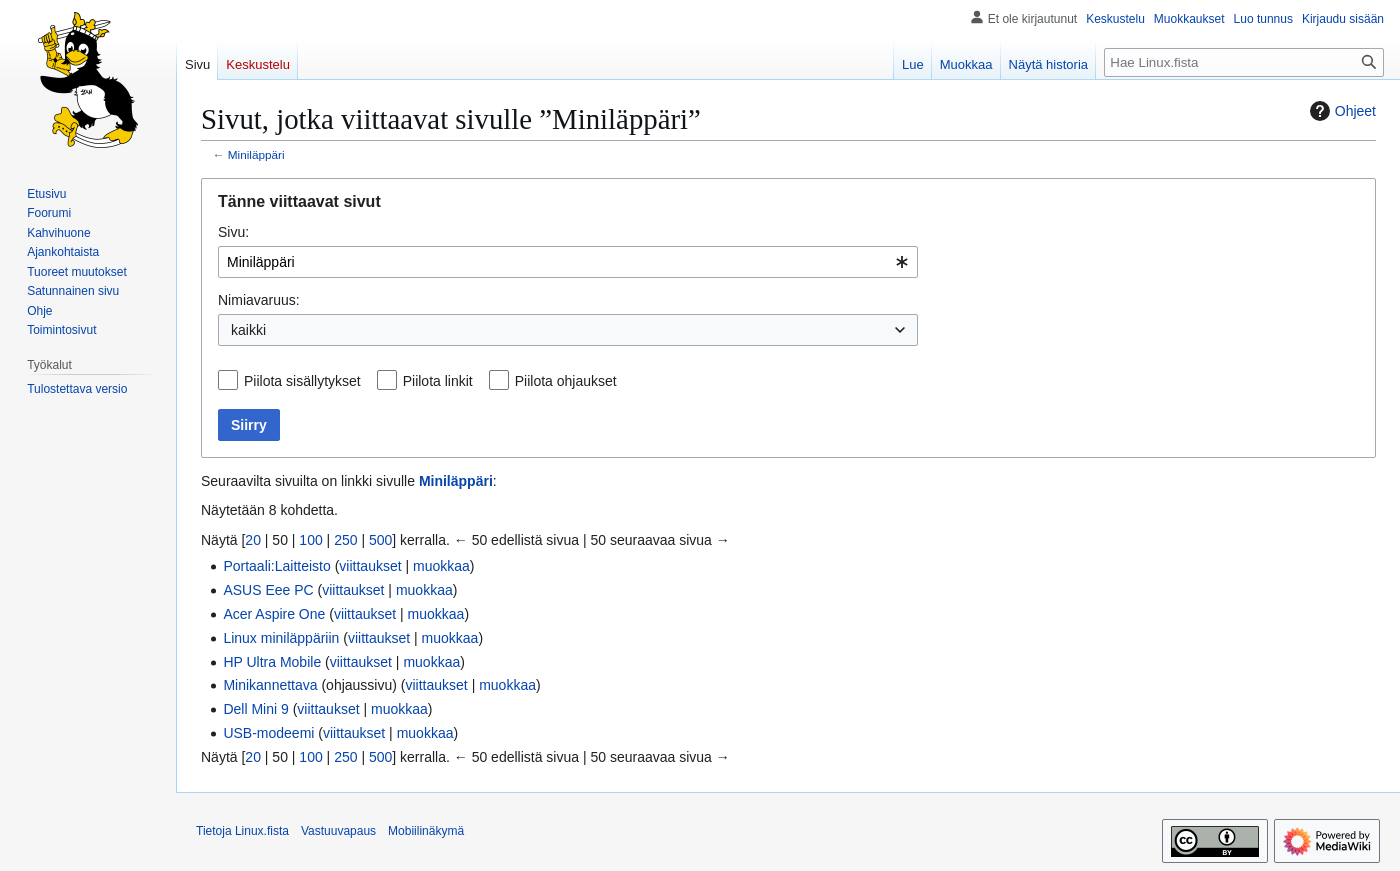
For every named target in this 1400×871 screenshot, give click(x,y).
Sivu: (233, 232)
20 (253, 540)
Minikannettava (270, 685)
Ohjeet (1340, 111)
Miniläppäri (256, 154)
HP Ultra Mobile (272, 662)
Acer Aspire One (274, 614)
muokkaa (441, 566)
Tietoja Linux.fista (242, 831)
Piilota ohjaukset (566, 381)
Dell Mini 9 (255, 709)
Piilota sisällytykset (302, 381)
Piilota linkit (438, 381)
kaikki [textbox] (248, 330)
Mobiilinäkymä (426, 831)
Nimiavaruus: (259, 300)
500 (380, 540)
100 (310, 540)
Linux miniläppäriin (281, 638)
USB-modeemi (268, 733)
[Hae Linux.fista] (1244, 62)
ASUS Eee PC (268, 590)
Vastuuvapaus (338, 831)
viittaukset (370, 566)
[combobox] (568, 262)
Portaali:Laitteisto (276, 566)
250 (345, 540)
